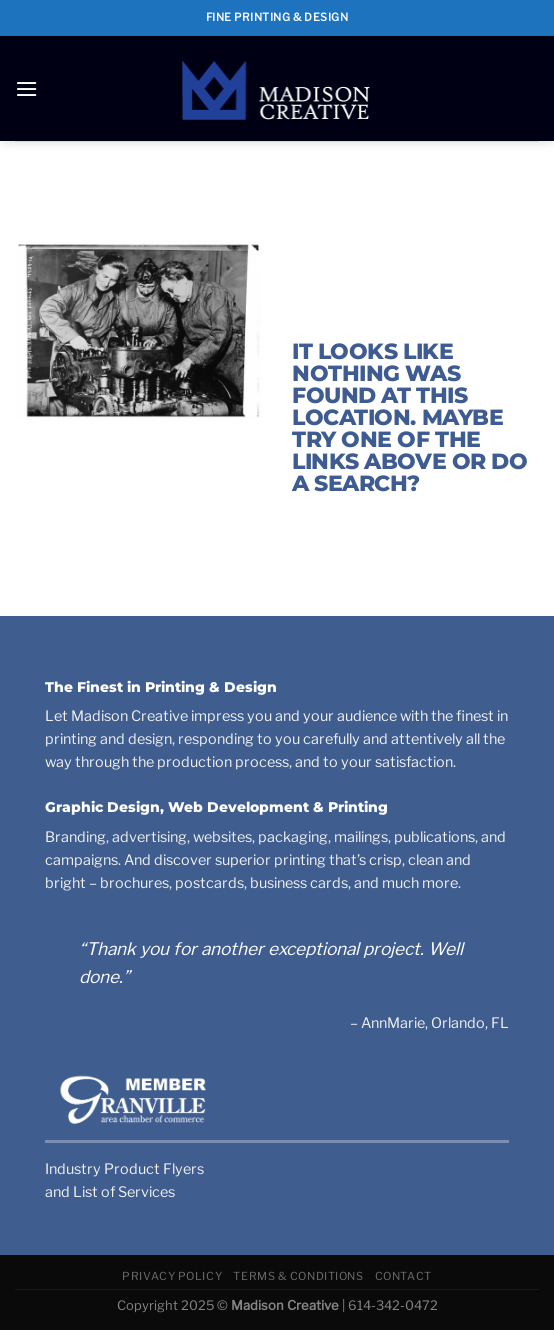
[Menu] (26, 89)
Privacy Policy (172, 1276)
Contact (403, 1276)
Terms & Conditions (298, 1276)
